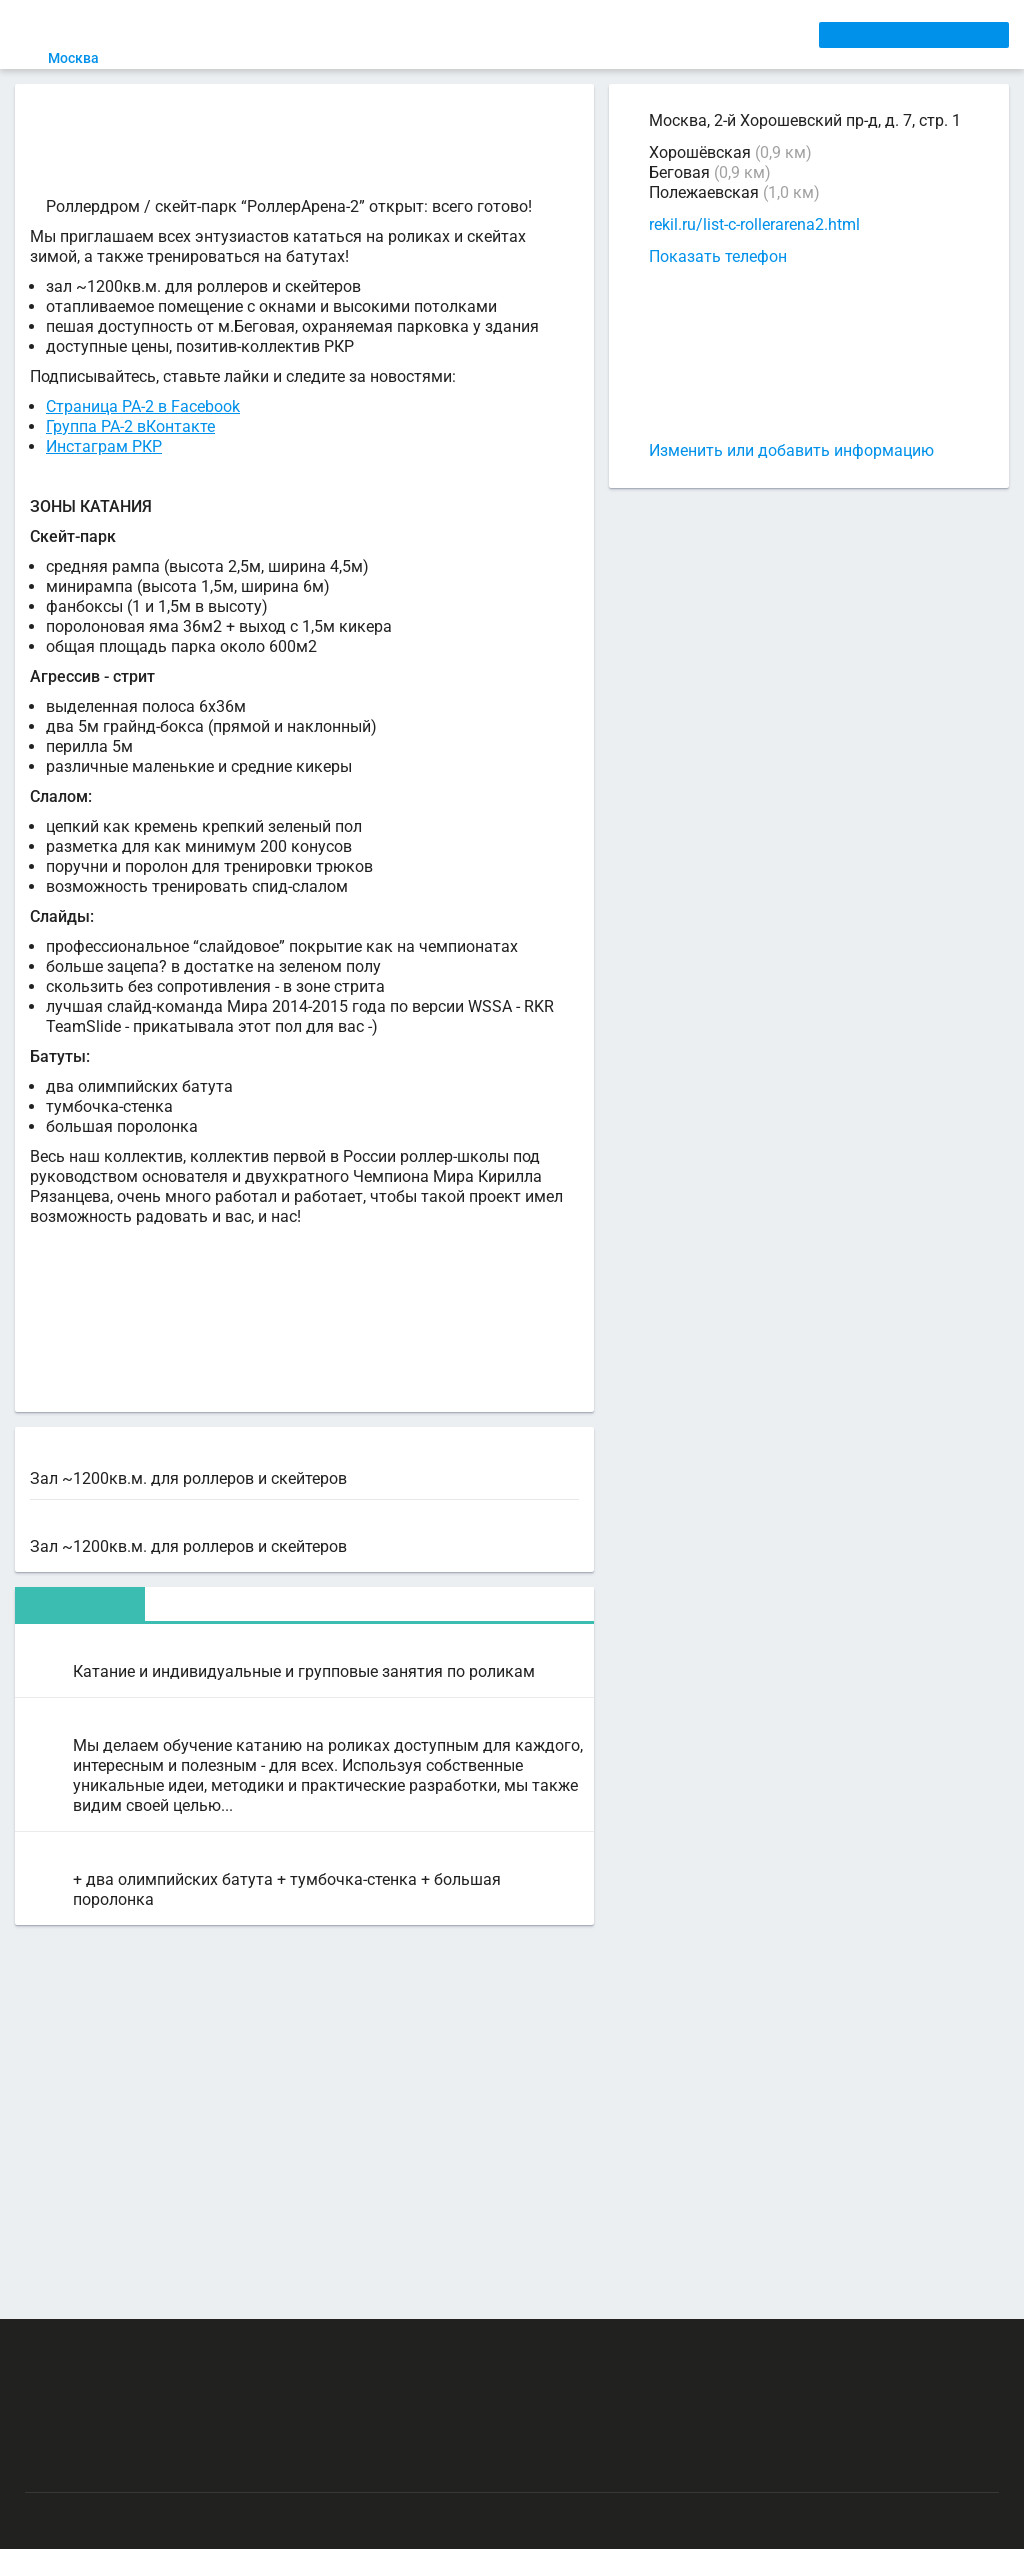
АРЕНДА (401, 34)
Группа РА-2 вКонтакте (130, 471)
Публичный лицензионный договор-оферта (170, 2464)
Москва (85, 58)
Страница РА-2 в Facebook (143, 451)
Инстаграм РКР (104, 491)
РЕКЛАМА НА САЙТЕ (122, 2347)
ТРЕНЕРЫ (475, 34)
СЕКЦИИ (331, 34)
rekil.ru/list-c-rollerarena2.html (754, 225)
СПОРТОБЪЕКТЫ (582, 34)
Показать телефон (718, 256)
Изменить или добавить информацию (791, 450)
